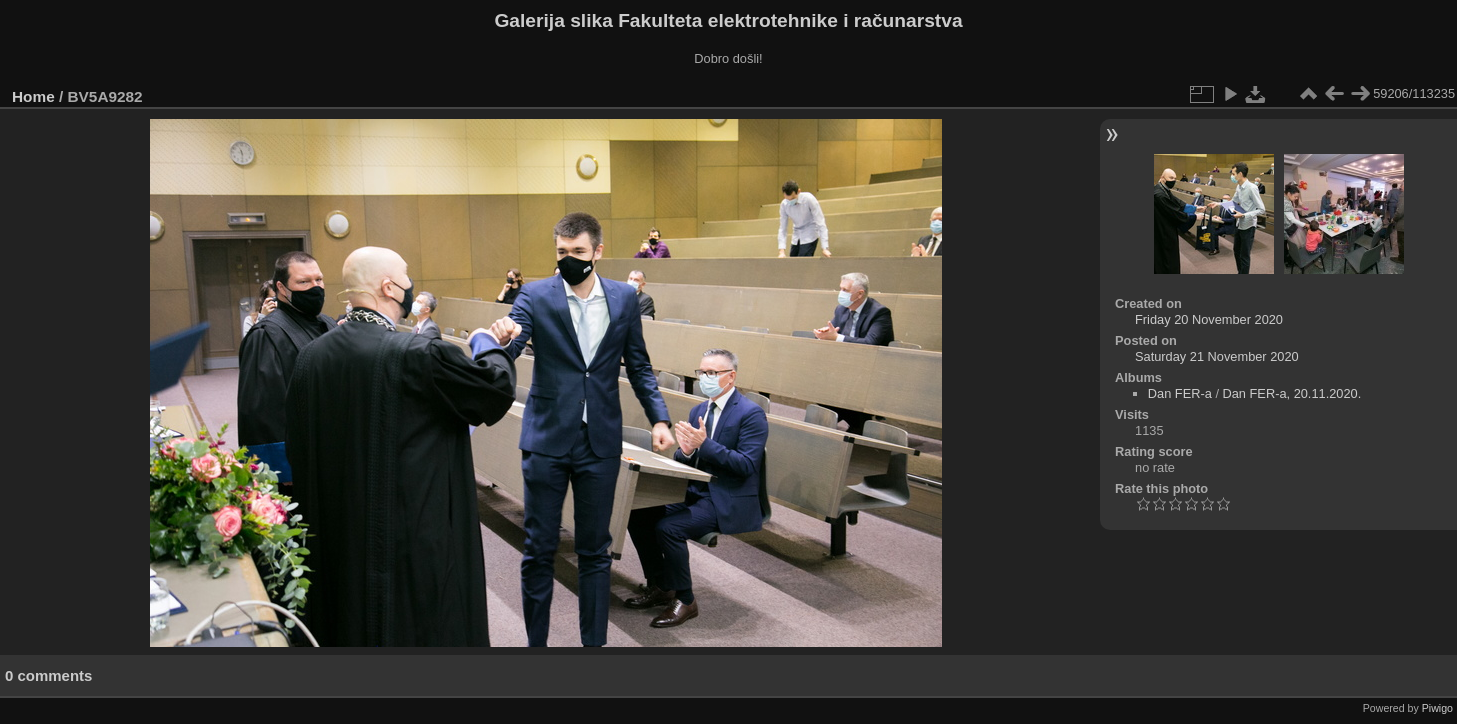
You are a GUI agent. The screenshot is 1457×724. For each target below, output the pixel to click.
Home (33, 96)
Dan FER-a (1180, 393)
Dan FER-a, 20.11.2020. (1292, 393)
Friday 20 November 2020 (1209, 319)
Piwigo (1437, 708)
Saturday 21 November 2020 (1217, 356)
